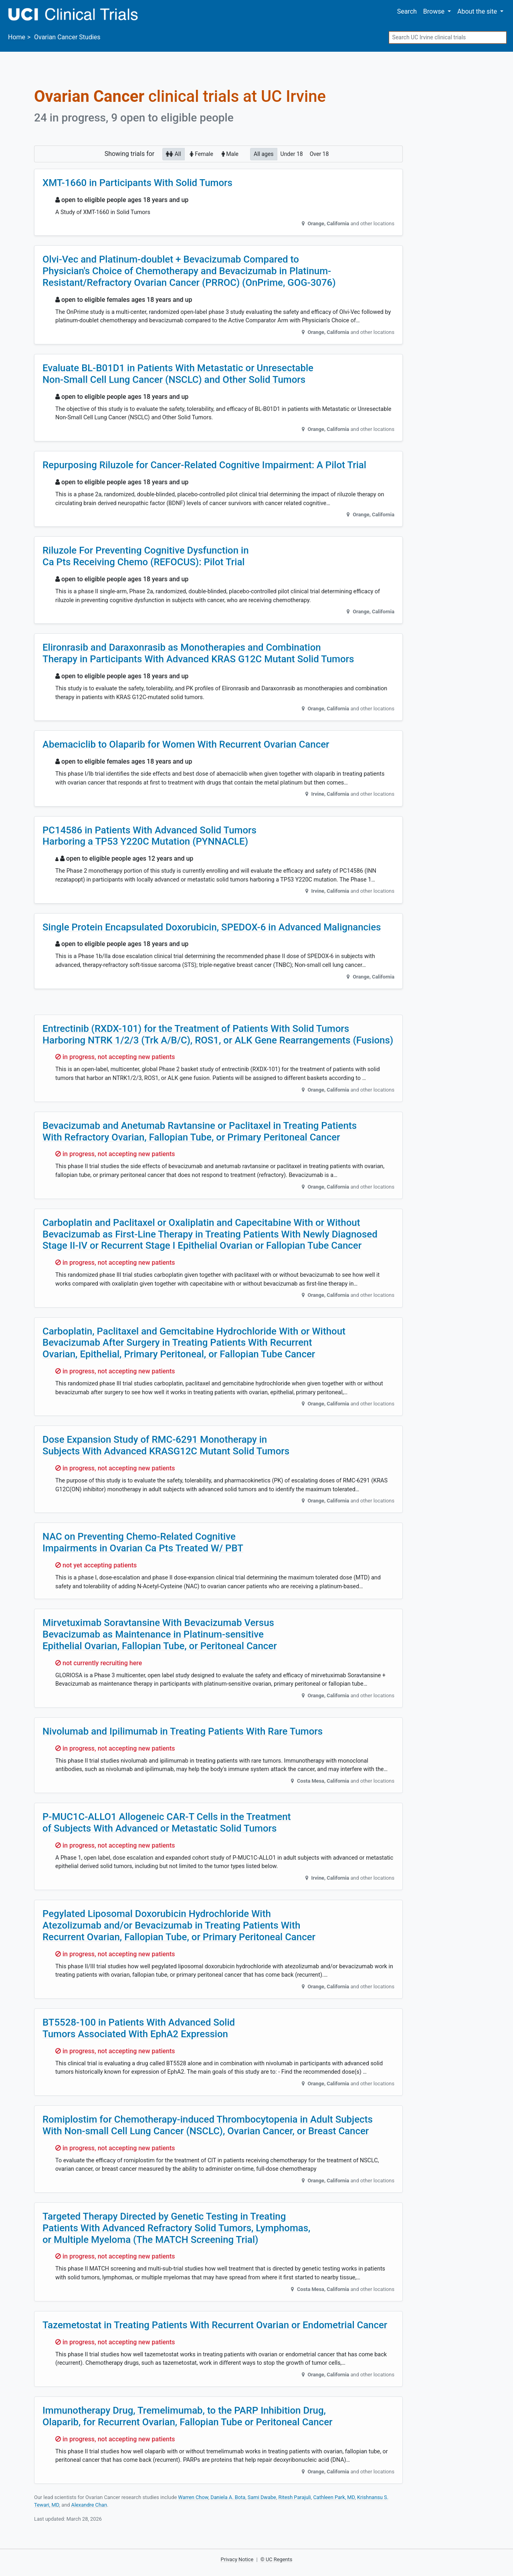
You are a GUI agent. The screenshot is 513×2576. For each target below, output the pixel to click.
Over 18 (319, 153)
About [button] (478, 11)
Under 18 (292, 153)
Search (407, 11)
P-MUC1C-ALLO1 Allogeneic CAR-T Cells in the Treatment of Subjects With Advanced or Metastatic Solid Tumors (166, 1822)
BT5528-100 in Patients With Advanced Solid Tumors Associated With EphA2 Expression (138, 2028)
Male (230, 153)
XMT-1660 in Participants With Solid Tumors (137, 182)
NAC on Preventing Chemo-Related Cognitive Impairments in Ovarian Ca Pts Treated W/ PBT (142, 1542)
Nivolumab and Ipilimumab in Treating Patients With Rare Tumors (182, 1731)
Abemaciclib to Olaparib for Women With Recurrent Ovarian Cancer (185, 744)
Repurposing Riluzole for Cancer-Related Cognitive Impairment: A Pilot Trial (204, 465)
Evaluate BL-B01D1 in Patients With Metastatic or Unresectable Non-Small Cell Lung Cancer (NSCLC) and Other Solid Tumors (177, 373)
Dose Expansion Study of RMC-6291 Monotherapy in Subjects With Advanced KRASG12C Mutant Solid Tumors (165, 1445)
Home (16, 37)
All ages (264, 153)
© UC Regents (277, 2559)
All (173, 153)
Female (201, 153)
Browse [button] (434, 11)
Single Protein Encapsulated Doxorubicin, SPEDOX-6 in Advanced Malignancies (211, 927)
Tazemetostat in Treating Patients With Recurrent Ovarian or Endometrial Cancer (214, 2325)
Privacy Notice (237, 2559)
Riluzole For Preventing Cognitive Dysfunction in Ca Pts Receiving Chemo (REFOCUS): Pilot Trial (145, 556)
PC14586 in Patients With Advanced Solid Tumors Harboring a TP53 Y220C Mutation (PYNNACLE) (149, 836)
